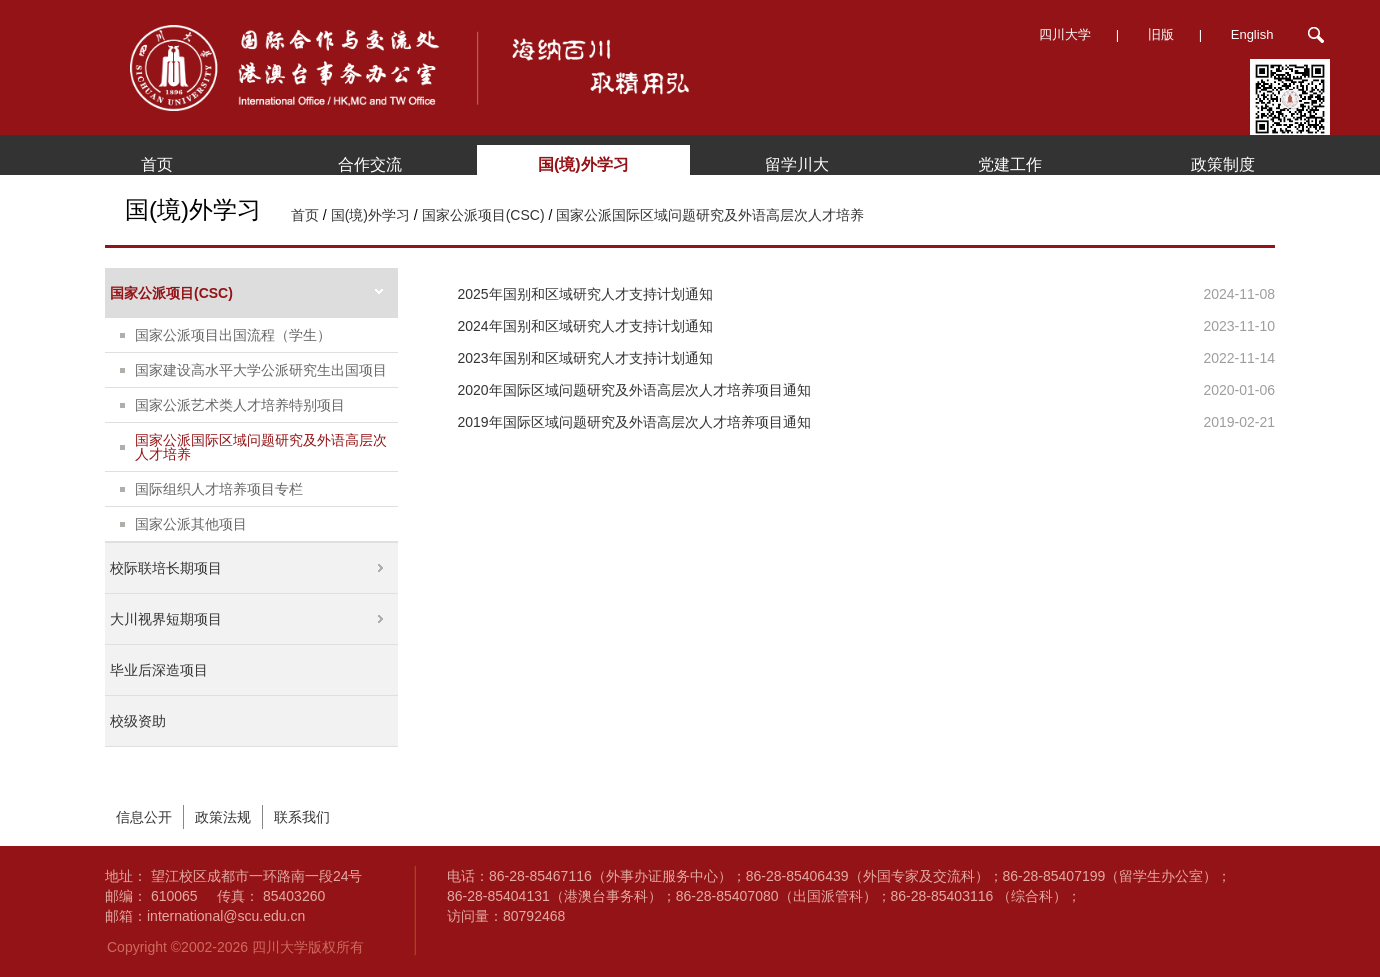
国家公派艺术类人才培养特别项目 (240, 405)
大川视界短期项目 (166, 619)
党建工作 (1010, 164)
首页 (157, 164)
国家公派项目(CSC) (483, 215)
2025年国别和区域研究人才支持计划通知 (585, 294)
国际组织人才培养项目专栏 (219, 489)
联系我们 (302, 817)
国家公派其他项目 (191, 524)
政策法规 (223, 817)
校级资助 (138, 721)
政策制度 (1223, 164)
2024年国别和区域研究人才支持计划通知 (585, 326)
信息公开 (144, 817)
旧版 (1161, 34)
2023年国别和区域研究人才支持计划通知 (585, 358)
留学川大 (797, 164)
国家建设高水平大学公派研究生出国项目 (261, 370)
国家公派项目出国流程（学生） (233, 335)
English (1252, 34)
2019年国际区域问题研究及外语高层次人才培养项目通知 (634, 422)
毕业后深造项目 (159, 670)
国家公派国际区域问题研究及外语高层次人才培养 (710, 215)
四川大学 (1065, 34)
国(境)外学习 (583, 164)
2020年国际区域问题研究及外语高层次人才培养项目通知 (634, 390)
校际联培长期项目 (166, 568)
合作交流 (370, 164)
